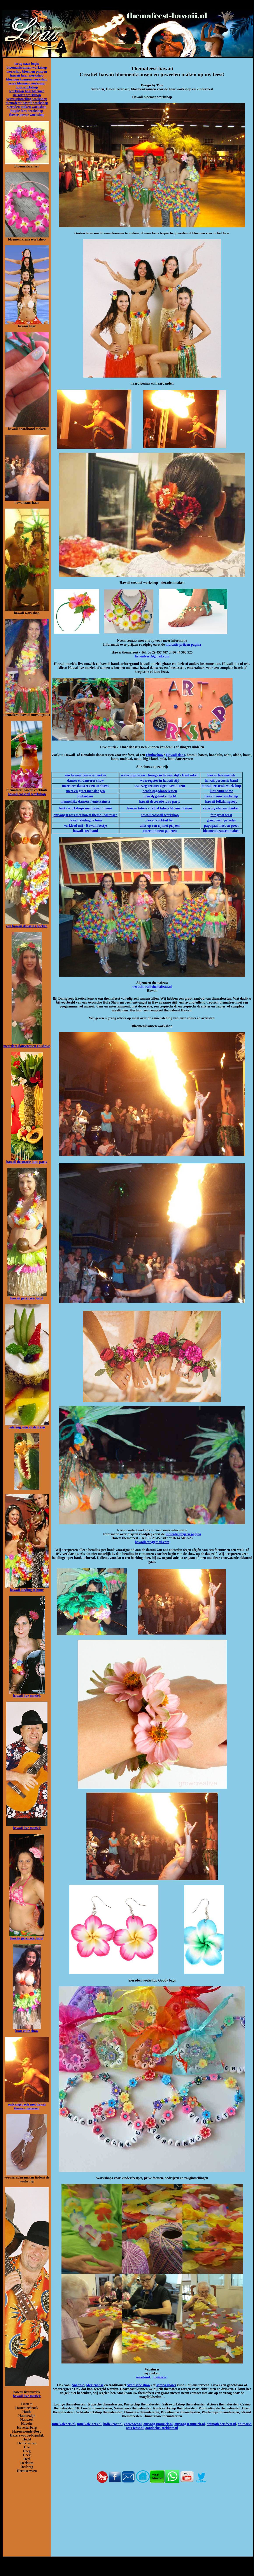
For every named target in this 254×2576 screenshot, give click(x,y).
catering (15, 1427)
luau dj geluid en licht (160, 796)
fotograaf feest (221, 815)
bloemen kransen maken (221, 831)
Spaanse (78, 2385)
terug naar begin (26, 63)
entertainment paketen (160, 831)
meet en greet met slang (83, 791)
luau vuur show (27, 2031)
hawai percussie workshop (221, 786)
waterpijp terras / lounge (139, 775)
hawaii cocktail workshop (27, 794)
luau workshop (27, 87)
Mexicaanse (94, 2385)
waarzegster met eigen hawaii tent (159, 786)
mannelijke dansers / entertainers (85, 801)
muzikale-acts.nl (89, 2424)
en (103, 791)
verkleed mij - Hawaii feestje (85, 825)
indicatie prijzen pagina (183, 644)
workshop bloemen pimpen (27, 71)
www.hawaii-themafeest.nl (152, 986)
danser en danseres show (85, 780)
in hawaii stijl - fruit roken (178, 775)
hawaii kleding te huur (27, 1590)
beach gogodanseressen (159, 791)
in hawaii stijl (168, 780)
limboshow (85, 796)
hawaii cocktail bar (159, 820)
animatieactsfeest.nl (221, 2424)
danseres (160, 2377)
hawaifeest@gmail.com (152, 656)
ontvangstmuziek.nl (158, 2424)
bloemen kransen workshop (26, 79)
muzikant (143, 2377)
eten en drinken (33, 1427)
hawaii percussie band (26, 1298)
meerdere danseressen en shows (26, 1046)
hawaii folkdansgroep (221, 801)
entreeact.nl (133, 2424)
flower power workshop (26, 115)
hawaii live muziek (27, 1696)
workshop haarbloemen (26, 91)
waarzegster (149, 780)
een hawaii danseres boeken (26, 926)
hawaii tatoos (137, 808)
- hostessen (31, 2108)
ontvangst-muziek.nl (189, 2424)
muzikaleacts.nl (63, 2424)
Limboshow (154, 755)
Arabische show (138, 2385)
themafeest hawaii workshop (26, 103)
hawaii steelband (85, 831)
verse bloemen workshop (26, 83)
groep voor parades (221, 820)
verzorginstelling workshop (26, 99)
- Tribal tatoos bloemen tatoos (169, 808)
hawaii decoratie (18, 1162)
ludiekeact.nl (113, 2424)
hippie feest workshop (27, 111)
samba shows (166, 2385)
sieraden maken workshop (27, 107)
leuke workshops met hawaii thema (85, 808)
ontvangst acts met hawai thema (78, 815)
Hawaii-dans (175, 755)
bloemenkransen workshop (27, 67)
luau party (39, 1162)
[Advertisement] (152, 2518)
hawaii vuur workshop (221, 796)
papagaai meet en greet (221, 825)
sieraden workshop (27, 95)
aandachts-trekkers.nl (161, 2428)
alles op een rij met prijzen (160, 825)
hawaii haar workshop (27, 75)
